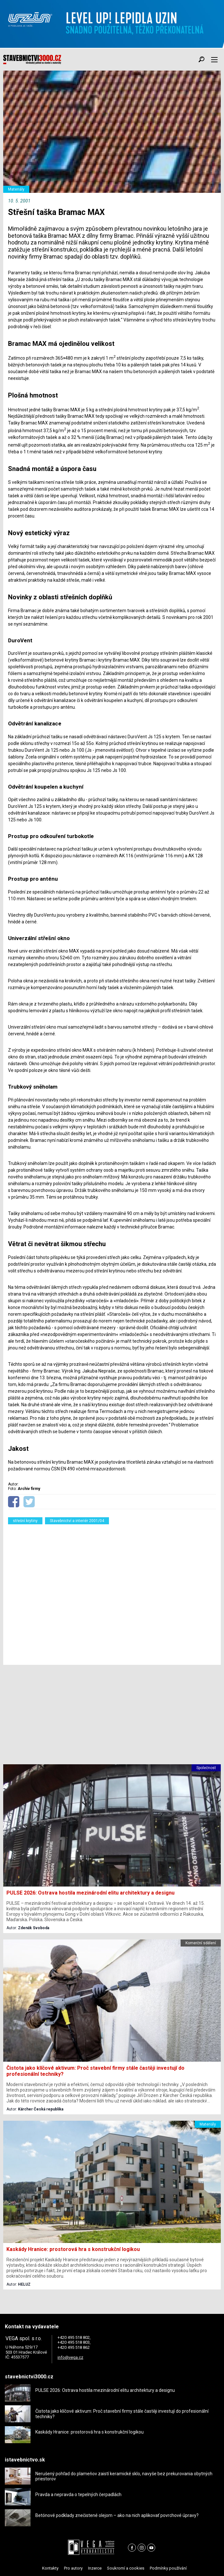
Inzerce (95, 2568)
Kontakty (50, 2568)
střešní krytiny (25, 1521)
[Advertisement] (112, 1593)
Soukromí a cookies (125, 2568)
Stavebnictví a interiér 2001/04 (77, 1521)
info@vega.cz (70, 2357)
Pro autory (73, 2568)
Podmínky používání (168, 2568)
